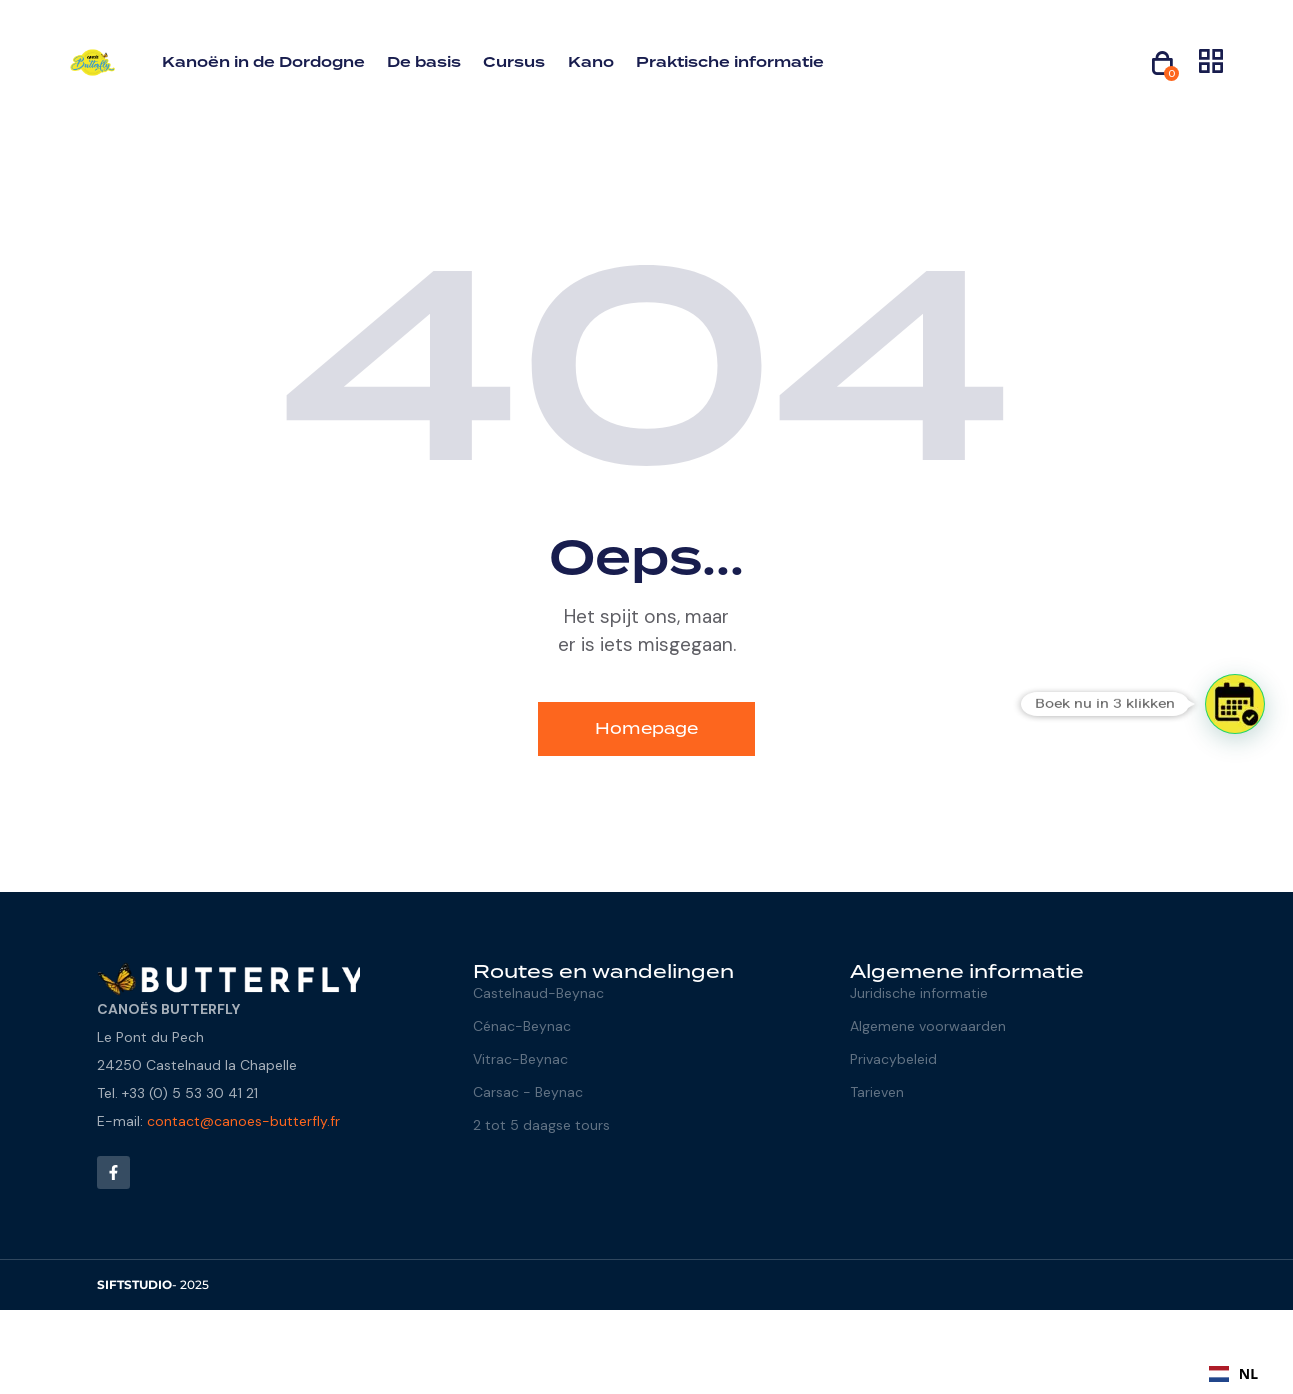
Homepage (646, 728)
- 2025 (153, 1285)
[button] (1235, 704)
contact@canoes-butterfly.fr (243, 1121)
